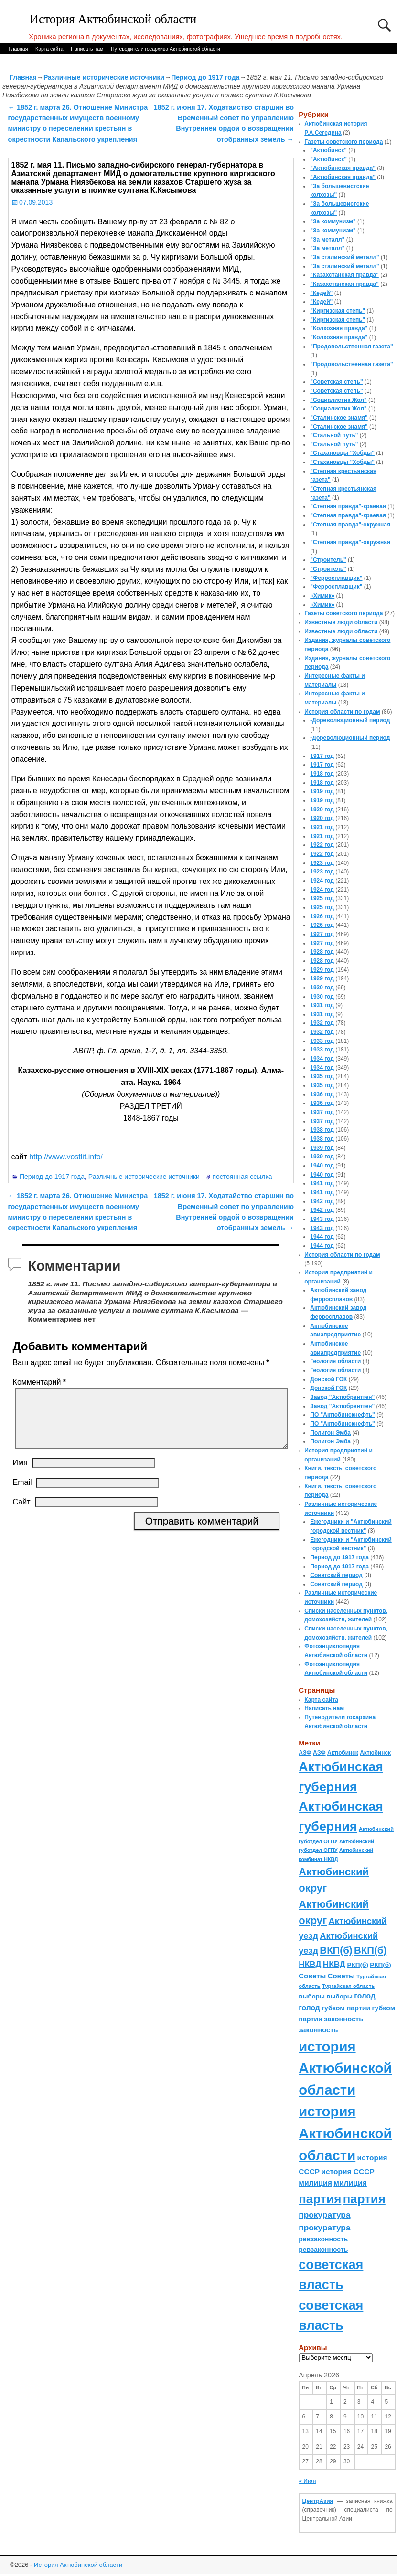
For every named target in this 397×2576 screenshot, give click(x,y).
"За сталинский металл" (344, 257)
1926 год (322, 916)
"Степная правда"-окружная (350, 524)
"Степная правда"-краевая (348, 506)
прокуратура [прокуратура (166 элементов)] (324, 2214)
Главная (18, 49)
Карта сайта (49, 49)
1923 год (322, 863)
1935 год (322, 1076)
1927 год (322, 934)
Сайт (22, 1513)
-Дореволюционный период (350, 720)
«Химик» (322, 595)
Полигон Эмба (330, 1433)
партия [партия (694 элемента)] (320, 2199)
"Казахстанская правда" (344, 275)
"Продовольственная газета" (351, 346)
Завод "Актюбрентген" (342, 1397)
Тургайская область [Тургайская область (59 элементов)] (348, 1986)
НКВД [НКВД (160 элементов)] (310, 1964)
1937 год (322, 1112)
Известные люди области (340, 622)
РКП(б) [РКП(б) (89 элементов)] (357, 1964)
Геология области (335, 1361)
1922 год (322, 844)
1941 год (322, 1183)
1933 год (322, 1041)
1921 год (322, 827)
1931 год (322, 1005)
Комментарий (40, 1382)
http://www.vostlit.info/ (66, 1157)
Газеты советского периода (343, 141)
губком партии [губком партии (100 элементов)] (346, 2008)
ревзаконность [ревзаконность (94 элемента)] (323, 2239)
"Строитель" (328, 560)
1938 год (322, 1129)
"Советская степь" (336, 382)
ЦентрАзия (317, 2501)
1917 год (322, 756)
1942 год (322, 1201)
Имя (20, 1474)
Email (22, 1494)
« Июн (307, 2481)
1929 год (322, 970)
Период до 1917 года (205, 77)
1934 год (322, 1058)
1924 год (322, 880)
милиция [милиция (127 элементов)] (315, 2183)
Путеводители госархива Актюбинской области (165, 49)
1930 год (322, 987)
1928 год (322, 951)
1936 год (322, 1094)
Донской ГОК (328, 1379)
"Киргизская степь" (337, 310)
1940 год (322, 1165)
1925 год (322, 898)
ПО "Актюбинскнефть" (342, 1414)
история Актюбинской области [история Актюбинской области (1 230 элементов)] (345, 2068)
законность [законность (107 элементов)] (343, 2019)
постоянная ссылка (242, 1176)
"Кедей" (321, 293)
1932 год (322, 1023)
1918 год (322, 773)
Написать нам (87, 49)
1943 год (322, 1219)
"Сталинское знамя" (338, 417)
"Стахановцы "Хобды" (342, 453)
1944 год (322, 1236)
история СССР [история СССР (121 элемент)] (348, 2171)
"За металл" (327, 239)
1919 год (322, 791)
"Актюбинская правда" (343, 168)
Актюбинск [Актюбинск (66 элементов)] (342, 1752)
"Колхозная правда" (338, 328)
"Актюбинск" (328, 150)
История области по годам (342, 711)
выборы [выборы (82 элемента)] (312, 1996)
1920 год (322, 809)
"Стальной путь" (334, 435)
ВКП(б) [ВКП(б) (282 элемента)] (336, 1950)
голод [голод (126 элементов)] (364, 1996)
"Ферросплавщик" (336, 578)
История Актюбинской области (113, 19)
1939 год (322, 1148)
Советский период (336, 1575)
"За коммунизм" (332, 221)
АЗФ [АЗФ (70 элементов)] (305, 1752)
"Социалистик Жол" (338, 400)
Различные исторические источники (103, 77)
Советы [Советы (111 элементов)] (312, 1976)
